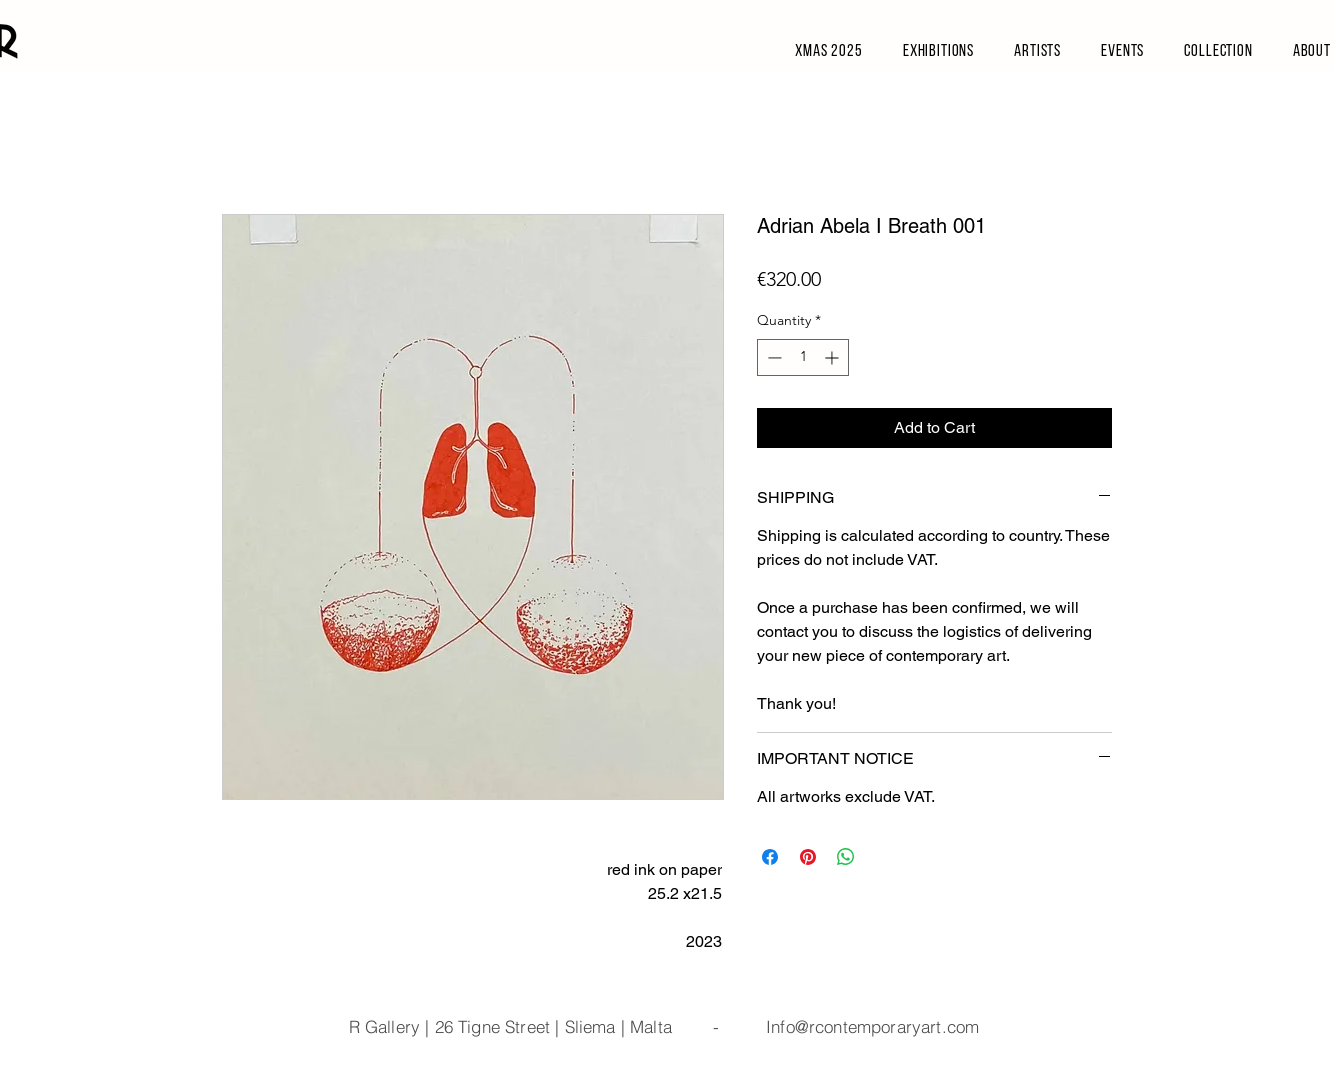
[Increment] (833, 357)
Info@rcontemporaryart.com (872, 1026)
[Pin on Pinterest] (808, 857)
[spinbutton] (803, 357)
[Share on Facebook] (770, 857)
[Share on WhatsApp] (846, 857)
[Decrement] (772, 357)
